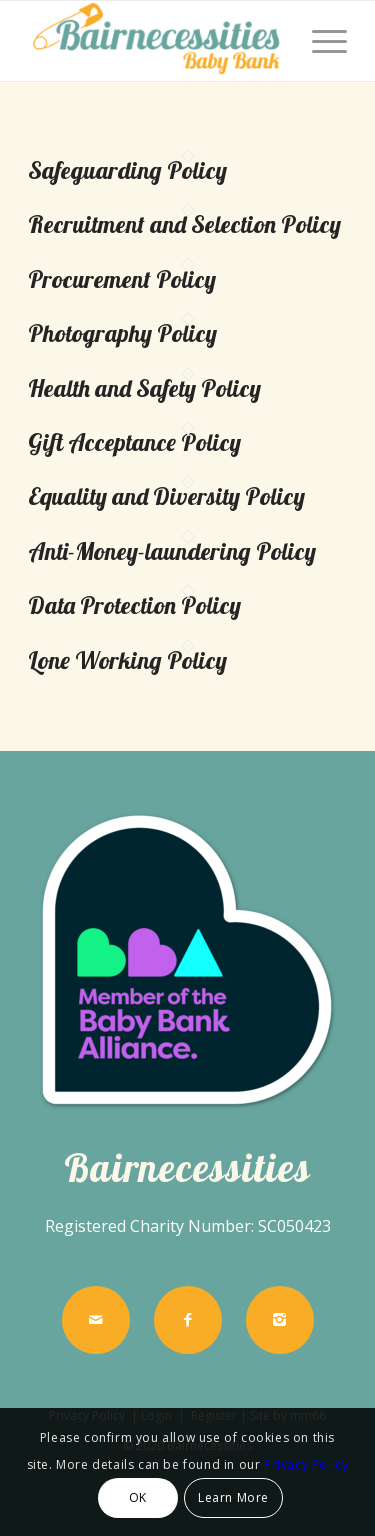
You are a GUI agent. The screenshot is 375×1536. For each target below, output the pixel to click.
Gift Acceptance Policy (134, 442)
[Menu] (319, 41)
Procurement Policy (122, 279)
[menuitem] (319, 41)
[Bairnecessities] (155, 41)
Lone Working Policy (127, 660)
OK (138, 1497)
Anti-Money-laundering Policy (172, 551)
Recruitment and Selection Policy (184, 224)
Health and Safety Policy (144, 388)
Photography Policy (122, 333)
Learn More (233, 1497)
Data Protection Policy (134, 605)
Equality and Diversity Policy (166, 496)
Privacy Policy (306, 1464)
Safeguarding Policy (127, 170)
